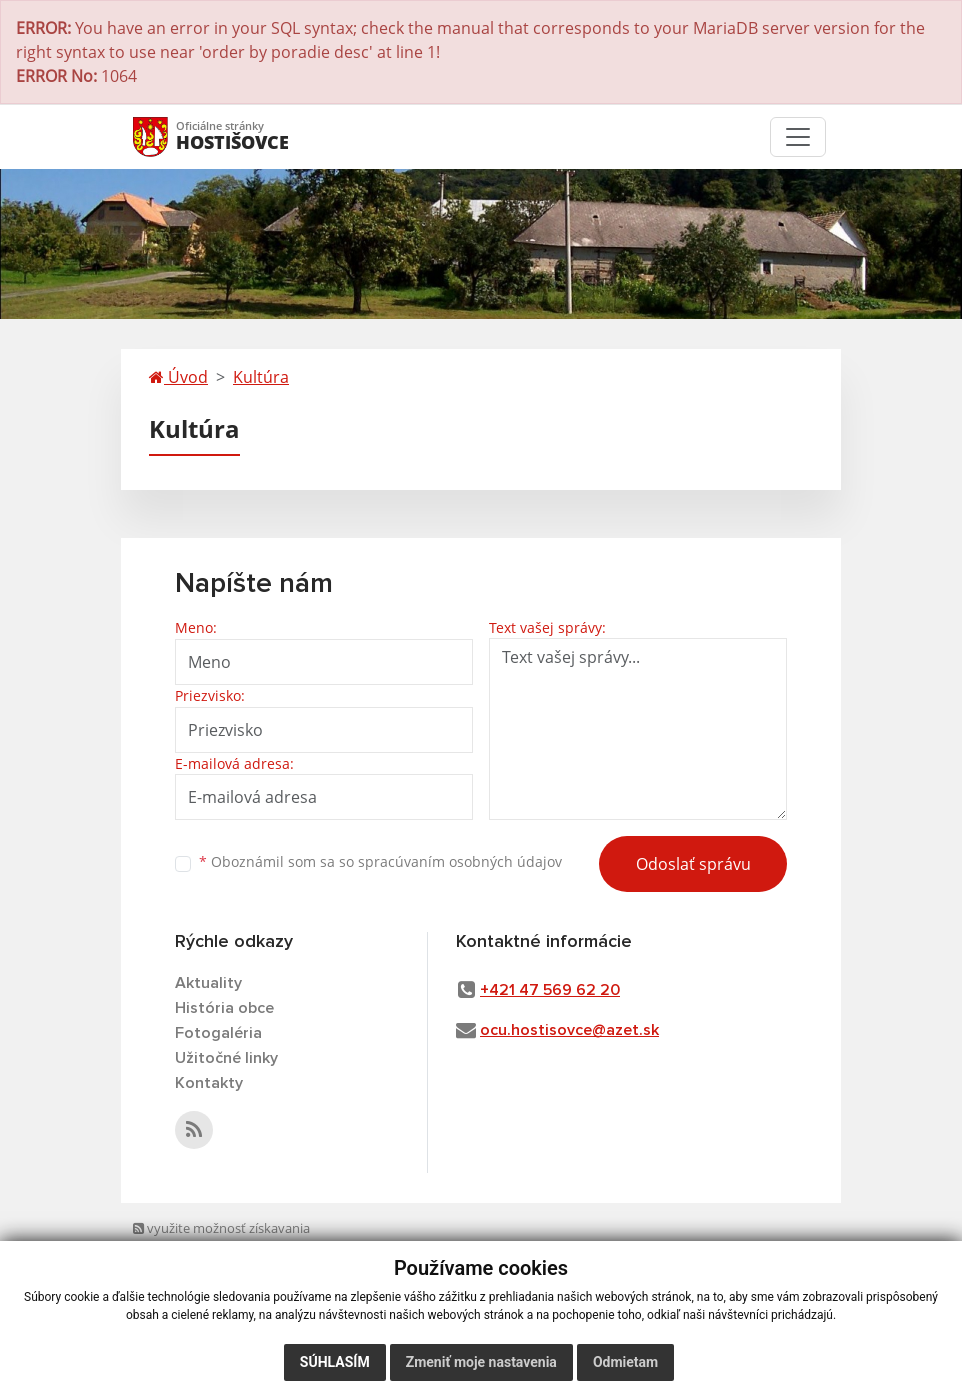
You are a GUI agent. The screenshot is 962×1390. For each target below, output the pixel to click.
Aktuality (208, 983)
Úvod (178, 377)
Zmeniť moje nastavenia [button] (481, 1362)
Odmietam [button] (625, 1362)
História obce (224, 1008)
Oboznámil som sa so (380, 861)
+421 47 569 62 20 (550, 990)
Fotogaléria (218, 1033)
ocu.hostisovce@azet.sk (569, 1030)
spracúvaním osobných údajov (460, 861)
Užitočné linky (226, 1058)
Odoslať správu (693, 864)
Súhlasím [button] (335, 1362)
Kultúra (261, 377)
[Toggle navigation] (798, 137)
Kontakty (209, 1083)
